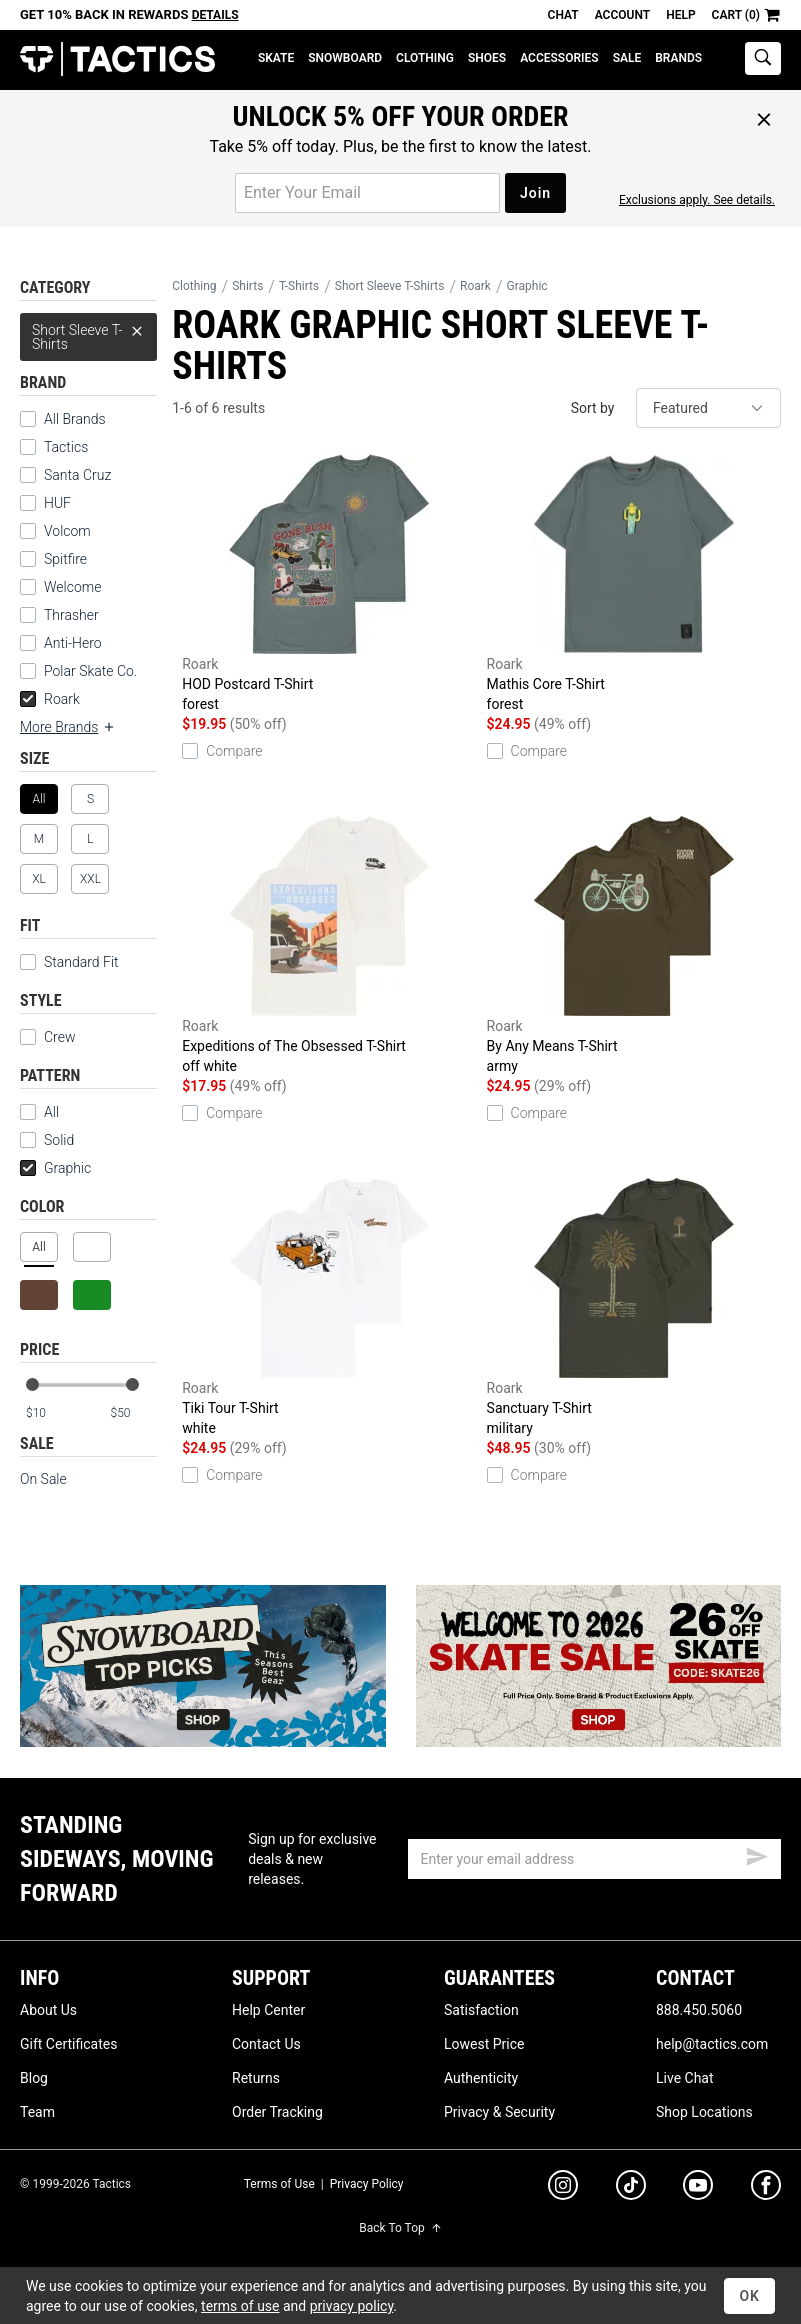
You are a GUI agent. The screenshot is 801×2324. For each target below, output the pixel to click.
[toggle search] (763, 58)
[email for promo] (367, 193)
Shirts (247, 286)
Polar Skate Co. (90, 671)
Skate (276, 58)
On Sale (43, 1479)
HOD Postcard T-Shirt (329, 584)
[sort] (708, 408)
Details (215, 15)
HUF (57, 503)
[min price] (49, 1413)
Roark (50, 699)
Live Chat (685, 2078)
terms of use (240, 2306)
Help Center (268, 2010)
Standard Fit (69, 962)
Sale (627, 58)
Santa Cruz (77, 475)
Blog (34, 2078)
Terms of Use (279, 2184)
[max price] (133, 1413)
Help (680, 15)
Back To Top (400, 2228)
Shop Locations (704, 2112)
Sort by (593, 408)
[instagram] (563, 2188)
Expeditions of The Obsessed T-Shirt (329, 946)
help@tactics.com (712, 2044)
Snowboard (345, 58)
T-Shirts (299, 286)
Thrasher (71, 615)
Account (622, 15)
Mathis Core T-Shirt (634, 584)
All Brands (75, 419)
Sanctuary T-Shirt (634, 1308)
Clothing (425, 58)
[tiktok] (631, 2188)
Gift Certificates (68, 2044)
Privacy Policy (367, 2184)
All (39, 1112)
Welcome (72, 587)
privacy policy (352, 2306)
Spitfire (65, 559)
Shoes (487, 58)
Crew (47, 1037)
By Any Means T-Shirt (634, 946)
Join (535, 193)
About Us (48, 2010)
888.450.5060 (699, 2010)
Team (37, 2112)
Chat (563, 15)
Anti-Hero (73, 643)
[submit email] (757, 1854)
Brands (678, 58)
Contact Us (266, 2044)
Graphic (55, 1168)
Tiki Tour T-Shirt (329, 1308)
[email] (594, 1859)
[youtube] (698, 2189)
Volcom (67, 531)
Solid (47, 1140)
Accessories (559, 58)
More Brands (68, 727)
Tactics (117, 59)
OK (749, 2296)
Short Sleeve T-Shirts (88, 332)
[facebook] (766, 2189)
